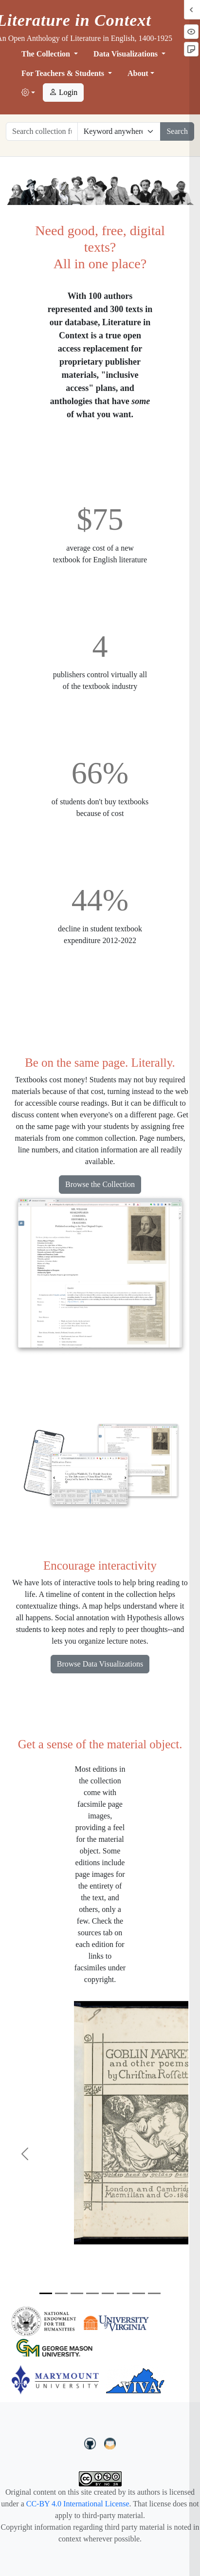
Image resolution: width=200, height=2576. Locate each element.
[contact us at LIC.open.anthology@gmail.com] (110, 2442)
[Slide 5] (108, 2293)
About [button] (137, 73)
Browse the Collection (100, 1184)
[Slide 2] (61, 2293)
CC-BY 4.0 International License (77, 2504)
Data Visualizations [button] (126, 54)
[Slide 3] (77, 2293)
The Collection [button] (46, 54)
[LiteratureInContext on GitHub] (91, 2442)
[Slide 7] (138, 2293)
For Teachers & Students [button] (63, 73)
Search (177, 131)
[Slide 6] (123, 2293)
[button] (28, 93)
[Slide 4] (92, 2293)
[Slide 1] (45, 2293)
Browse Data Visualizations (100, 1664)
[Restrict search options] (119, 131)
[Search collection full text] (42, 131)
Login (63, 92)
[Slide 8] (154, 2293)
